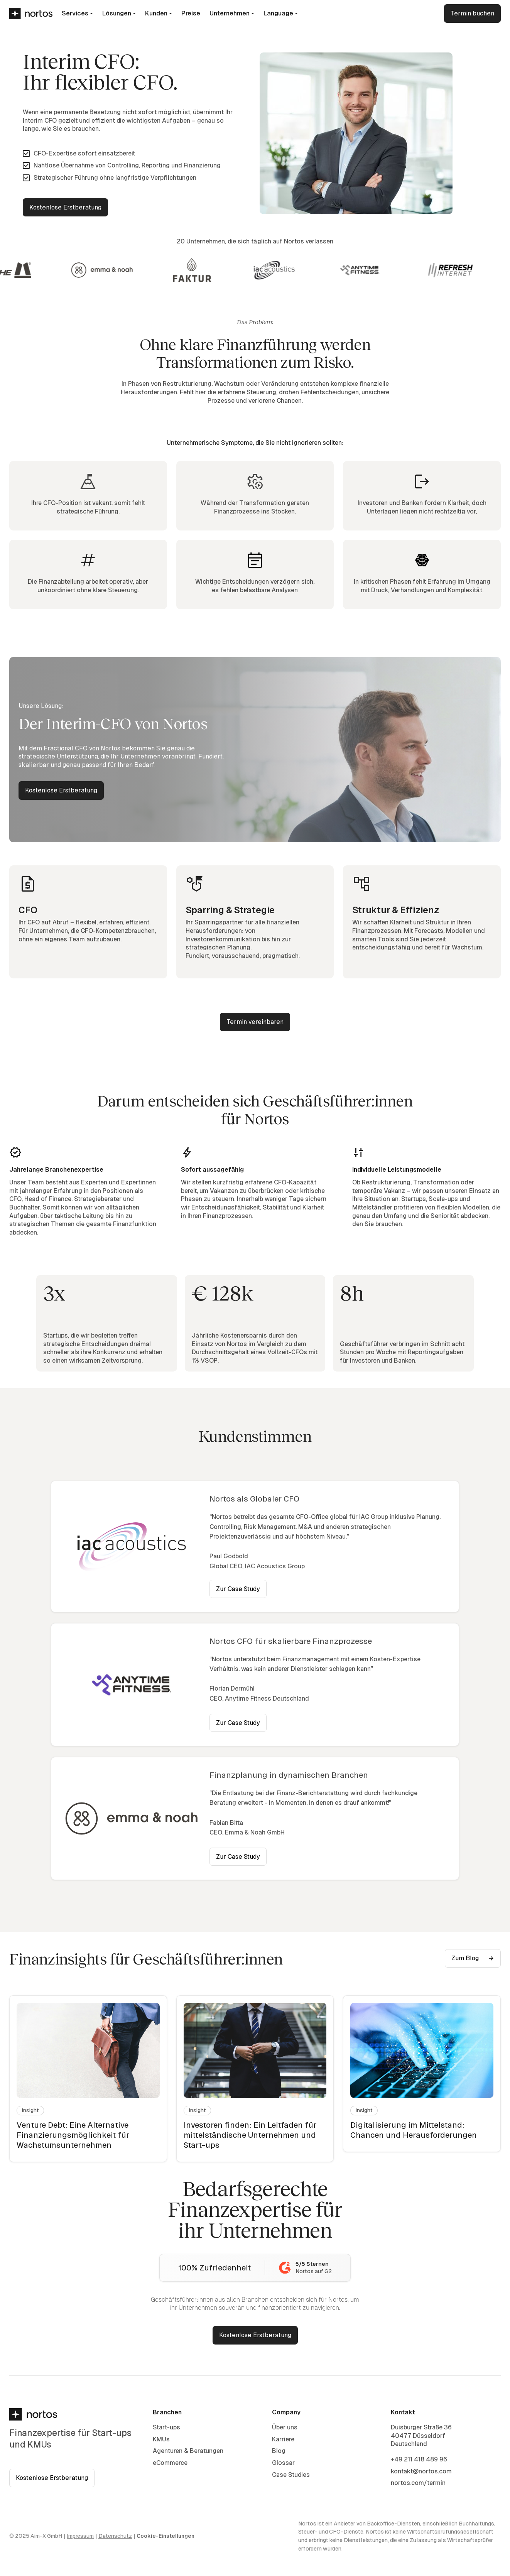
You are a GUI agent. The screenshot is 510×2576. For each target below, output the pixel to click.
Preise (190, 13)
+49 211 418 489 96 (419, 2459)
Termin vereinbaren (255, 1021)
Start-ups (166, 2427)
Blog (278, 2450)
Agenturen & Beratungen (188, 2450)
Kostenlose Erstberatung (65, 207)
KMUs (161, 2439)
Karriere (283, 2439)
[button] (77, 13)
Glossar (283, 2462)
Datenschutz (115, 2536)
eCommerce (170, 2462)
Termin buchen (472, 13)
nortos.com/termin (418, 2482)
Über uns (284, 2427)
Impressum (80, 2536)
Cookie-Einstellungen (165, 2536)
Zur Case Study (238, 1589)
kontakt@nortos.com (421, 2471)
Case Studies (291, 2474)
